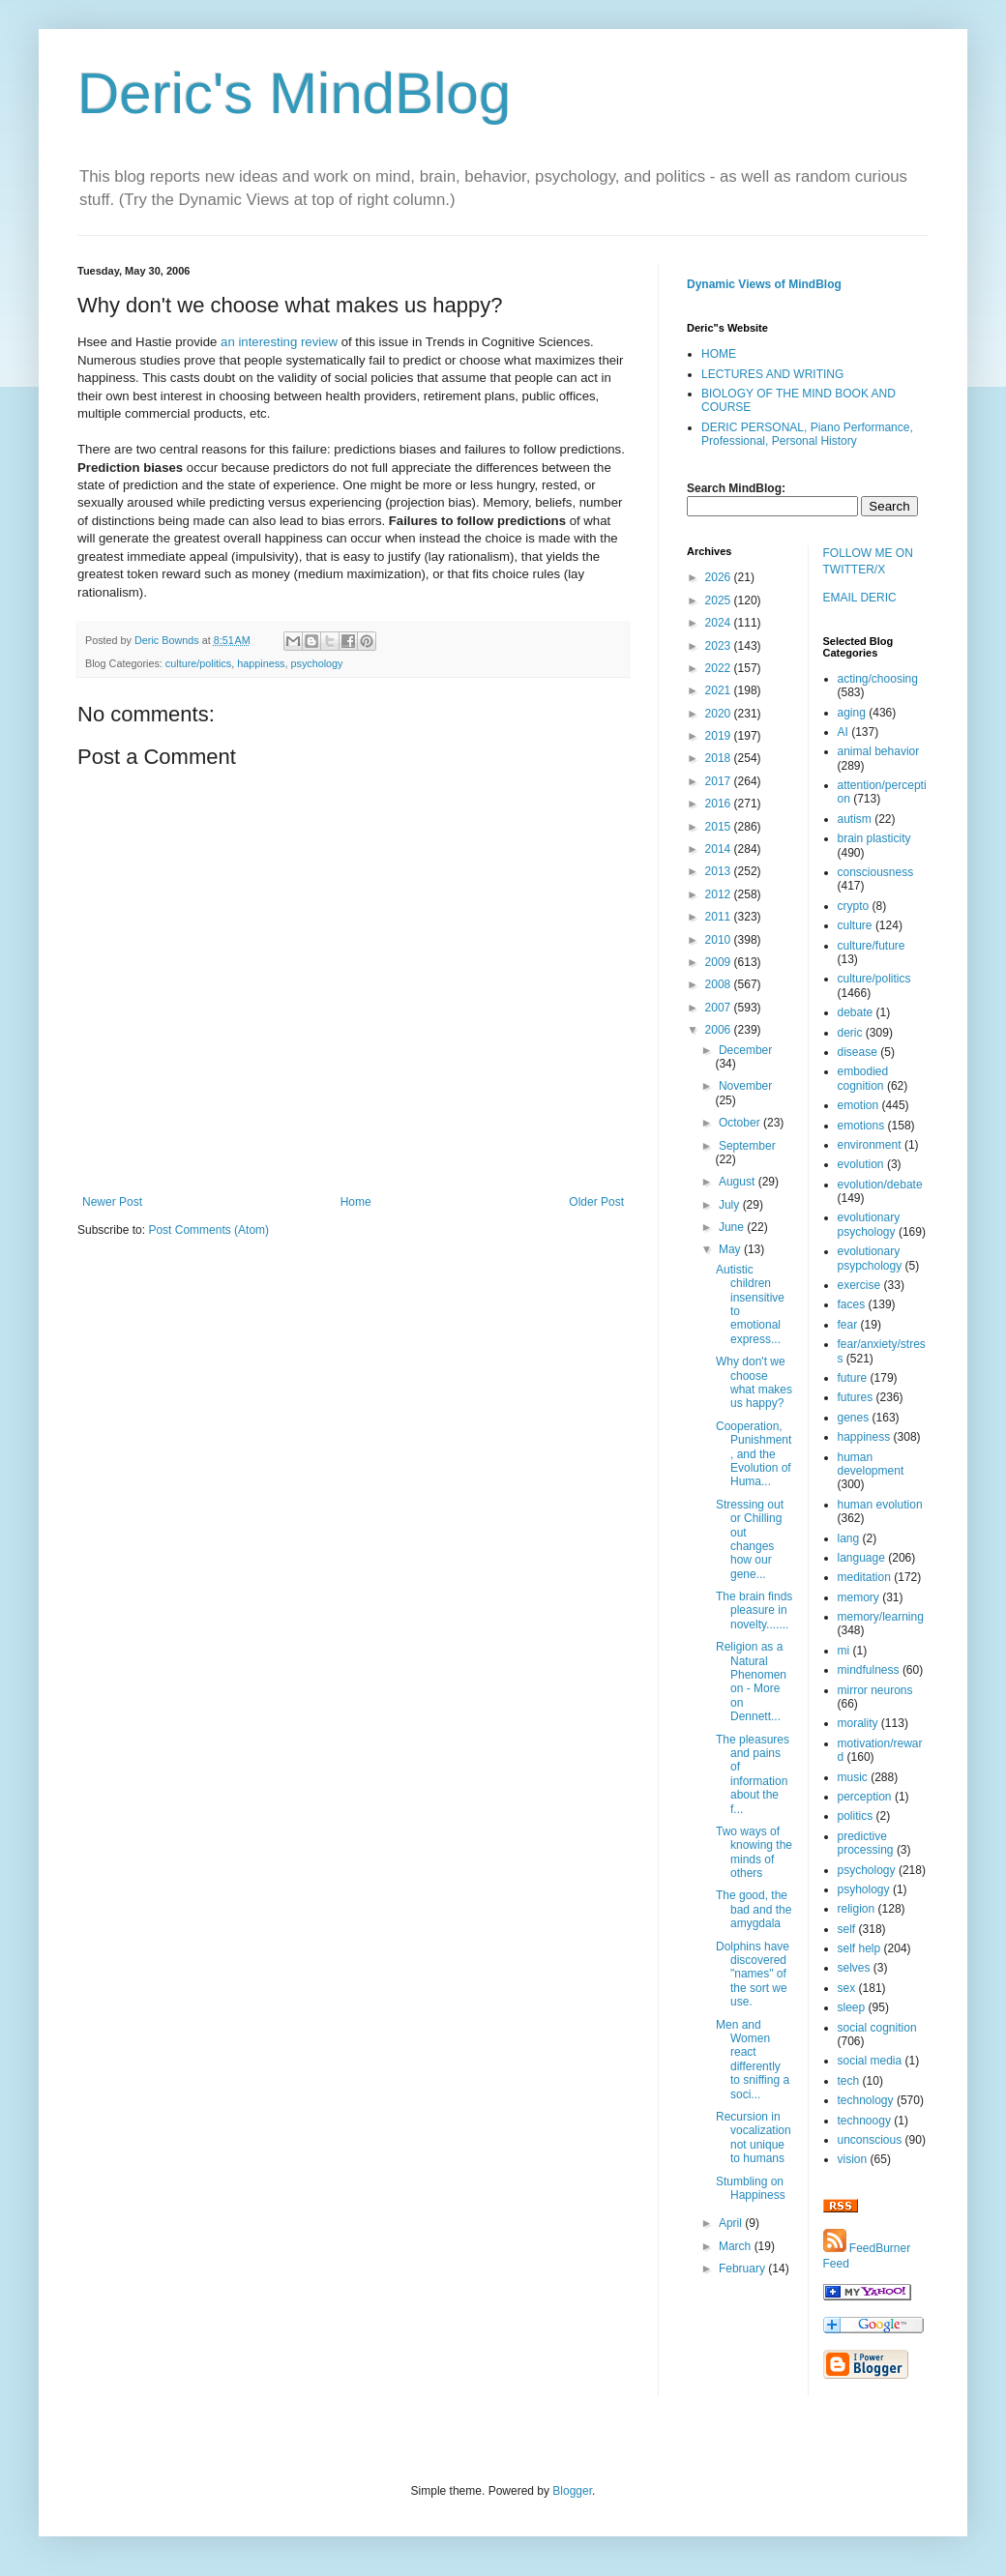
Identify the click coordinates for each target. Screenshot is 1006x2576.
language (861, 1558)
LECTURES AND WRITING (772, 374)
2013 (719, 871)
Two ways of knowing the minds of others (754, 1852)
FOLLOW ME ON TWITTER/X (868, 561)
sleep (852, 2007)
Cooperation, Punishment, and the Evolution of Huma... (753, 1454)
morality (858, 1723)
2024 (719, 622)
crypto (854, 906)
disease (857, 1052)
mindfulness (869, 1670)
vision (853, 2159)
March (736, 2246)
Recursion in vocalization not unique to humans (753, 2137)
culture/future (871, 945)
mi (844, 1650)
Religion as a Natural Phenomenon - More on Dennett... (751, 1681)
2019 (719, 736)
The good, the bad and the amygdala (753, 1909)
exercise (859, 1285)
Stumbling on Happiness (750, 2188)
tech (849, 2081)
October (741, 1122)
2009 (719, 962)
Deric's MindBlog (294, 93)
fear (848, 1325)
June (733, 1227)
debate (855, 1012)
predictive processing (866, 1843)
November (745, 1086)
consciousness (876, 872)
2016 (719, 803)
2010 (719, 940)
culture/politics (198, 663)
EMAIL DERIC (860, 597)
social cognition (877, 2027)
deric (850, 1032)
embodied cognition (863, 1078)
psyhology (864, 1889)
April (732, 2223)
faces (852, 1304)
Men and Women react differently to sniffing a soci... (752, 2059)
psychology (316, 663)
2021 (719, 690)
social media (870, 2060)
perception (865, 1796)
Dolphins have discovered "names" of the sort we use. (752, 1974)
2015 (719, 827)
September (747, 1146)
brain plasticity (874, 838)
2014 (719, 849)
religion (856, 1909)
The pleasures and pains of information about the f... (752, 1774)
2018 (719, 758)
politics (855, 1816)
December (745, 1050)
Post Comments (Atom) (208, 1230)
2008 (719, 984)
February (743, 2268)
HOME (718, 354)
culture (855, 925)
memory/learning (881, 1617)
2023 (719, 646)
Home (355, 1202)
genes (854, 1417)
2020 (719, 713)
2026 (719, 577)
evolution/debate (880, 1184)
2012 (719, 894)
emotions (861, 1125)
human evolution (880, 1504)
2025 (719, 600)
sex (847, 1988)
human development (871, 1464)
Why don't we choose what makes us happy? (754, 1382)
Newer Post (112, 1202)
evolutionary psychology (869, 1224)
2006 (719, 1030)
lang (849, 1538)
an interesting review (279, 342)
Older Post (596, 1202)
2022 (719, 668)
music (853, 1777)
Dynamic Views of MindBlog (764, 284)
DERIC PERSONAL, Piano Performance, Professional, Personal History (807, 434)
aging (852, 712)
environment (870, 1145)
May (731, 1249)
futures (855, 1397)
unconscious (870, 2140)
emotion (858, 1105)
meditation (864, 1577)
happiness (260, 663)
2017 (719, 781)
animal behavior (879, 751)
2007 (719, 1007)
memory (858, 1597)
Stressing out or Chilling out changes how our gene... (750, 1539)
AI (843, 732)
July (731, 1205)
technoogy (864, 2120)
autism (855, 819)
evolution (861, 1164)
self (847, 1929)
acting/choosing (878, 679)
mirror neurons (875, 1690)
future (853, 1378)
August (738, 1181)
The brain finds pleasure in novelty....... (754, 1610)
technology (866, 2100)
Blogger (572, 2491)
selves (854, 1968)
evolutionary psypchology (870, 1258)
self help (859, 1948)
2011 (719, 916)
